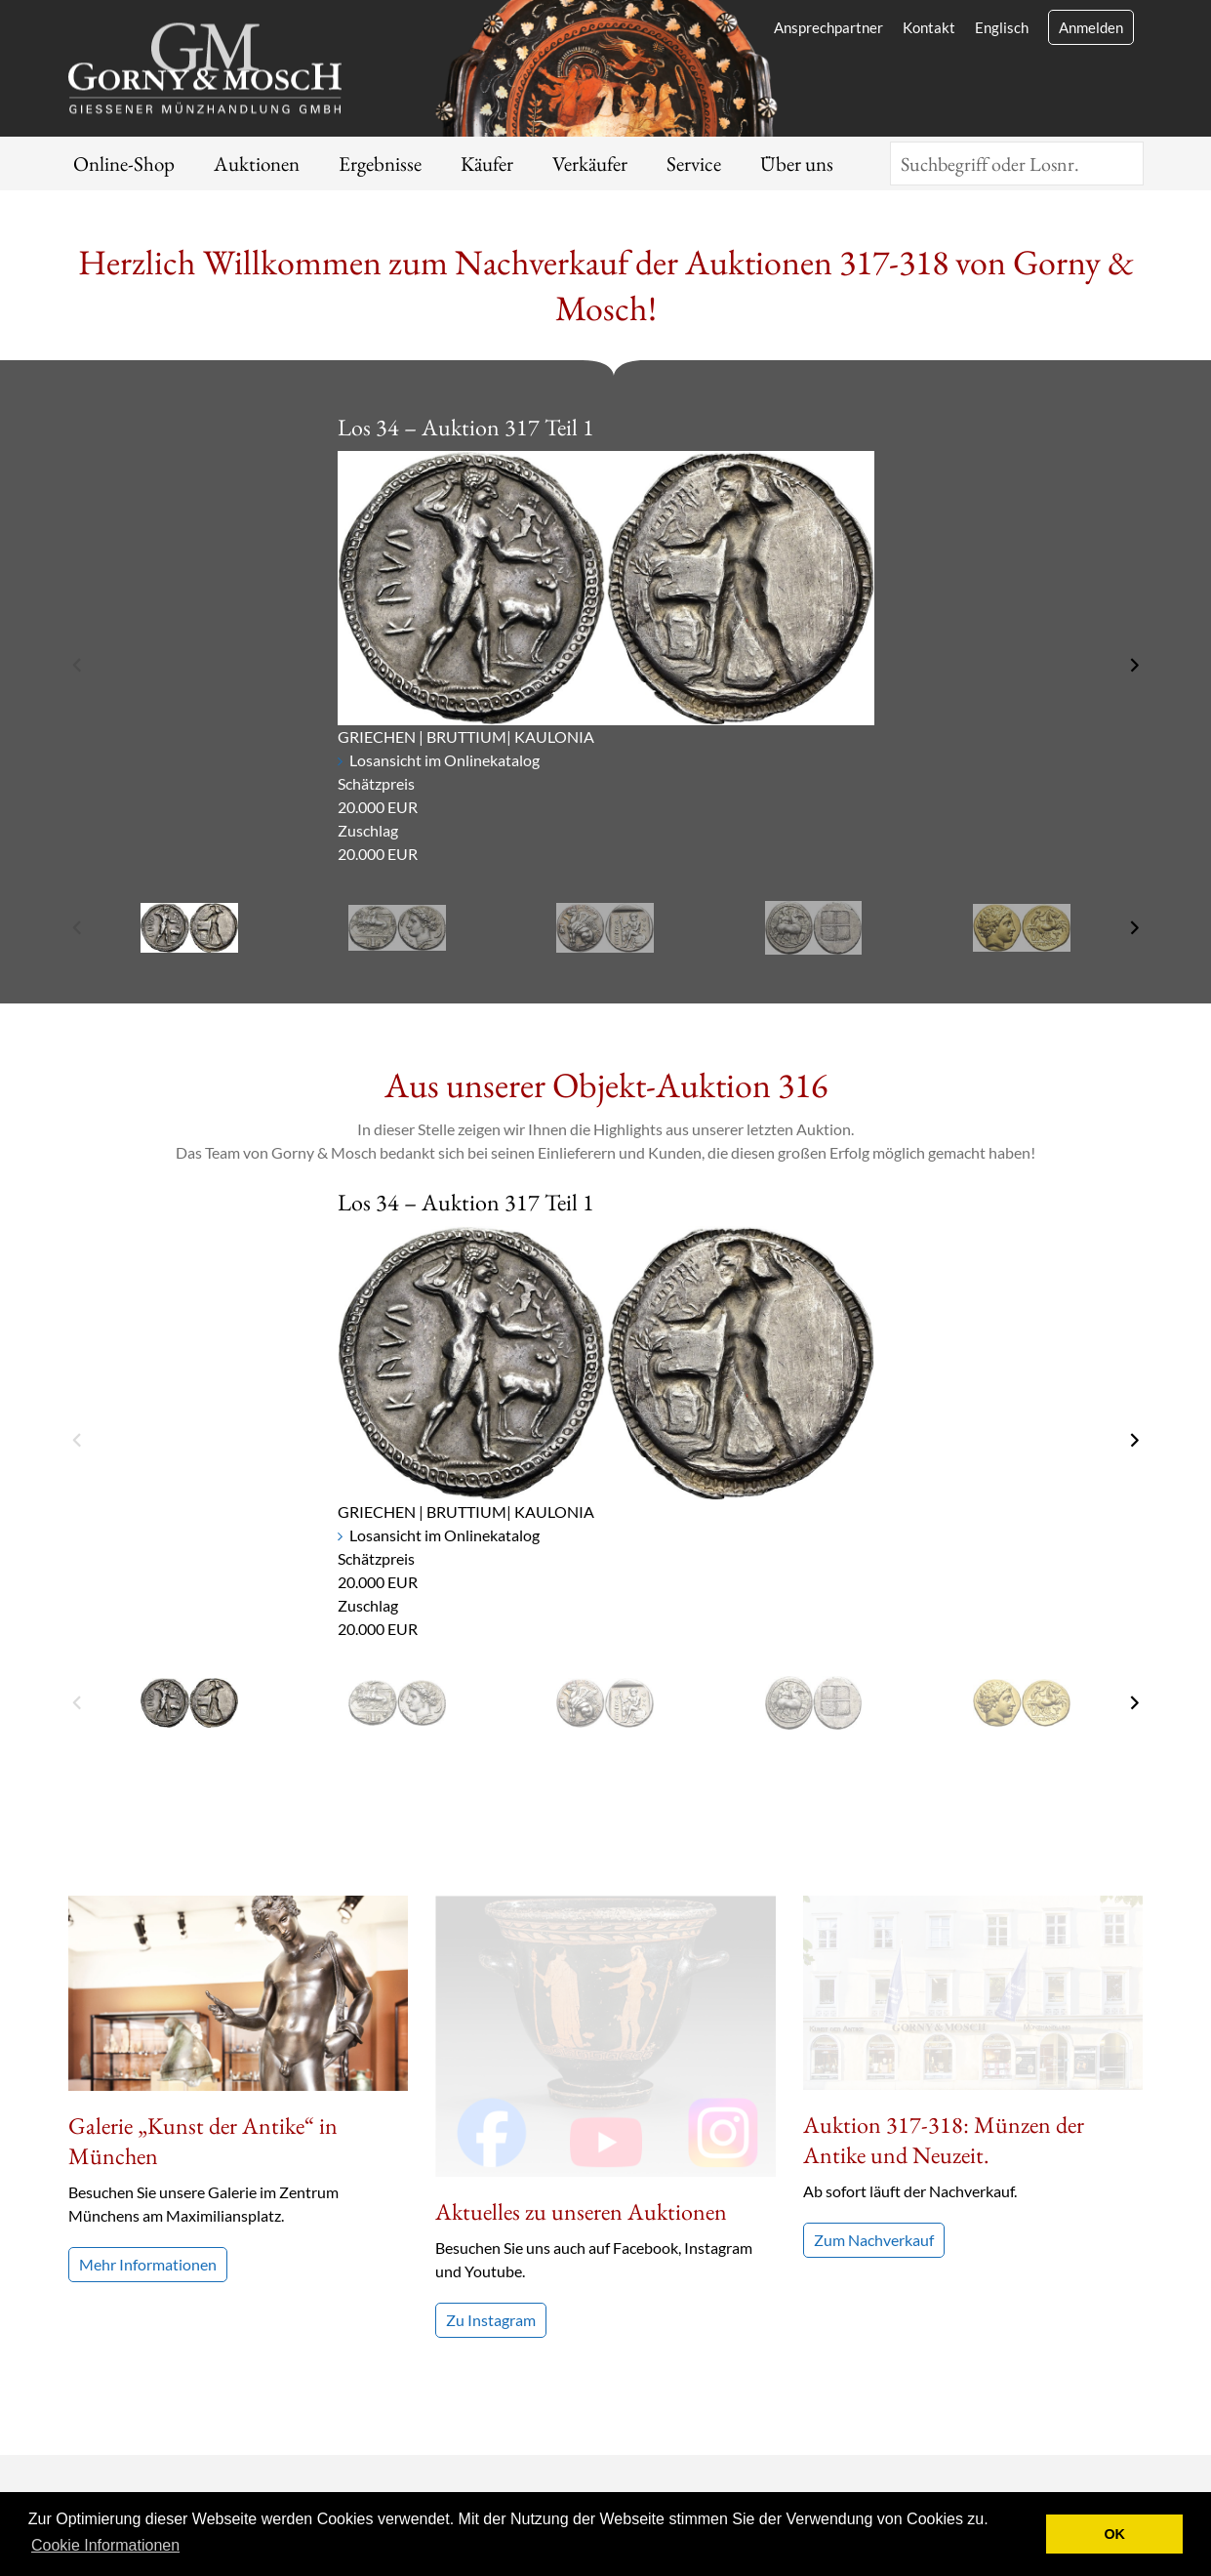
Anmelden (1091, 27)
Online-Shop (124, 163)
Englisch (1002, 27)
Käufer (487, 163)
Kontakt (929, 27)
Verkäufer (589, 163)
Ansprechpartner (828, 27)
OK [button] (1114, 2534)
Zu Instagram (491, 2038)
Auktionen (257, 163)
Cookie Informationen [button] (105, 2545)
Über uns (796, 163)
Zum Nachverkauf (874, 2045)
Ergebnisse (380, 163)
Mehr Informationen (148, 2264)
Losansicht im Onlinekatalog (444, 760)
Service (693, 163)
